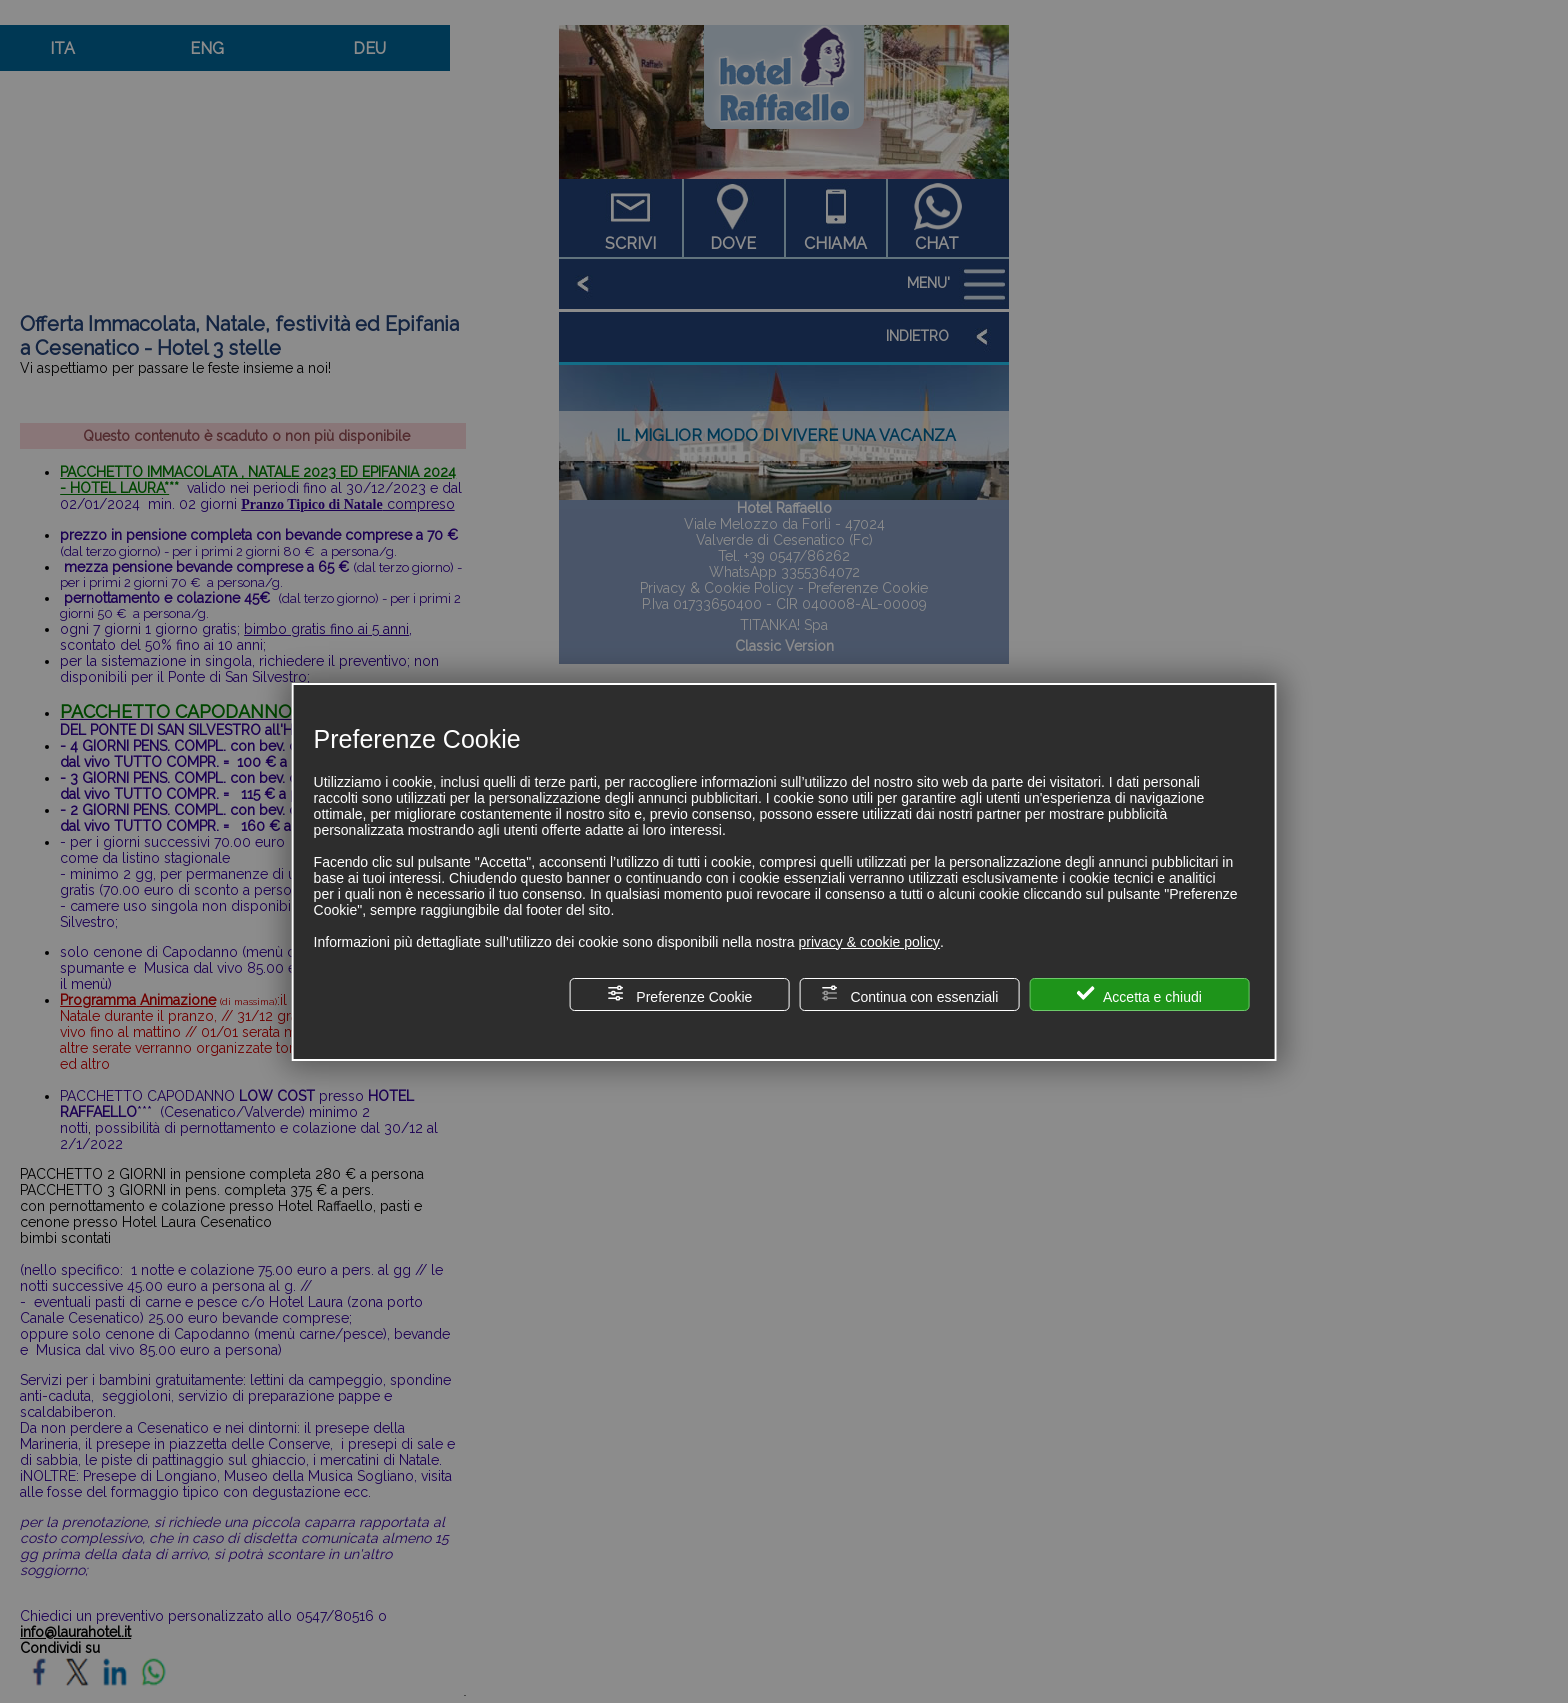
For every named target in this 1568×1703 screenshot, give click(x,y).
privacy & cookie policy (869, 942)
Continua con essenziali (910, 994)
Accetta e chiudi (1139, 994)
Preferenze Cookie (679, 994)
